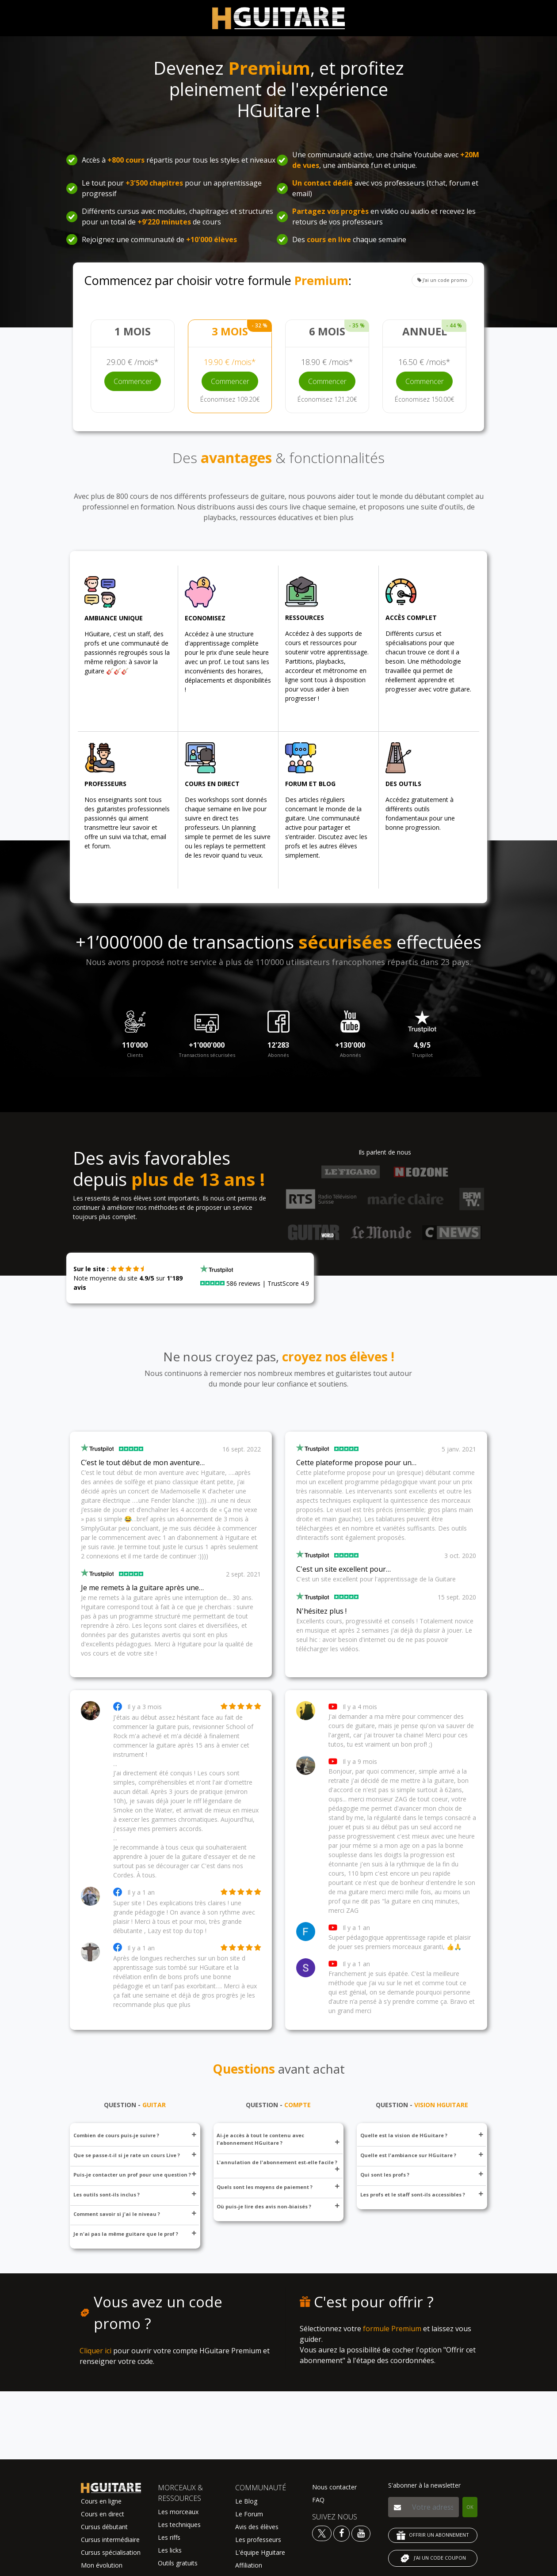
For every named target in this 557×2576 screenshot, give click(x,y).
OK (469, 2507)
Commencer (133, 381)
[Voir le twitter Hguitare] (322, 2533)
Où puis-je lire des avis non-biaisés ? (278, 2206)
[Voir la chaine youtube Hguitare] (360, 2533)
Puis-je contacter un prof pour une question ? (134, 2174)
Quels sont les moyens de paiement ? (278, 2187)
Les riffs (169, 2537)
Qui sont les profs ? (421, 2174)
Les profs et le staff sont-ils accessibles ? (421, 2194)
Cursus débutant (104, 2527)
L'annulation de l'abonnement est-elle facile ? (278, 2165)
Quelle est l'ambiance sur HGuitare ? (421, 2155)
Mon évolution (101, 2565)
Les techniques (179, 2524)
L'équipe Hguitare (260, 2552)
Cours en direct (102, 2514)
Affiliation (248, 2565)
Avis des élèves (256, 2527)
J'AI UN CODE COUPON (433, 2558)
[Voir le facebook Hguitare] (341, 2533)
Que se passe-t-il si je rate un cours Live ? (134, 2155)
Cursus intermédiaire (110, 2539)
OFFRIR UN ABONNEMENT (433, 2535)
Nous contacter (334, 2487)
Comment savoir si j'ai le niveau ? (134, 2214)
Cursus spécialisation (111, 2552)
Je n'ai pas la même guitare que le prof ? (134, 2233)
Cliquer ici (95, 2351)
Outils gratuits (178, 2563)
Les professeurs (258, 2539)
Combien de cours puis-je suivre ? (134, 2135)
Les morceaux (178, 2512)
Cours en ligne (101, 2501)
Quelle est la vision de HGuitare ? (421, 2135)
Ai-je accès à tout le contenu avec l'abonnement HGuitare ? (278, 2139)
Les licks (170, 2550)
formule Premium (392, 2328)
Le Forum (249, 2514)
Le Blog (246, 2501)
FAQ (318, 2500)
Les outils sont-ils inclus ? (134, 2194)
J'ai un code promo (442, 280)
